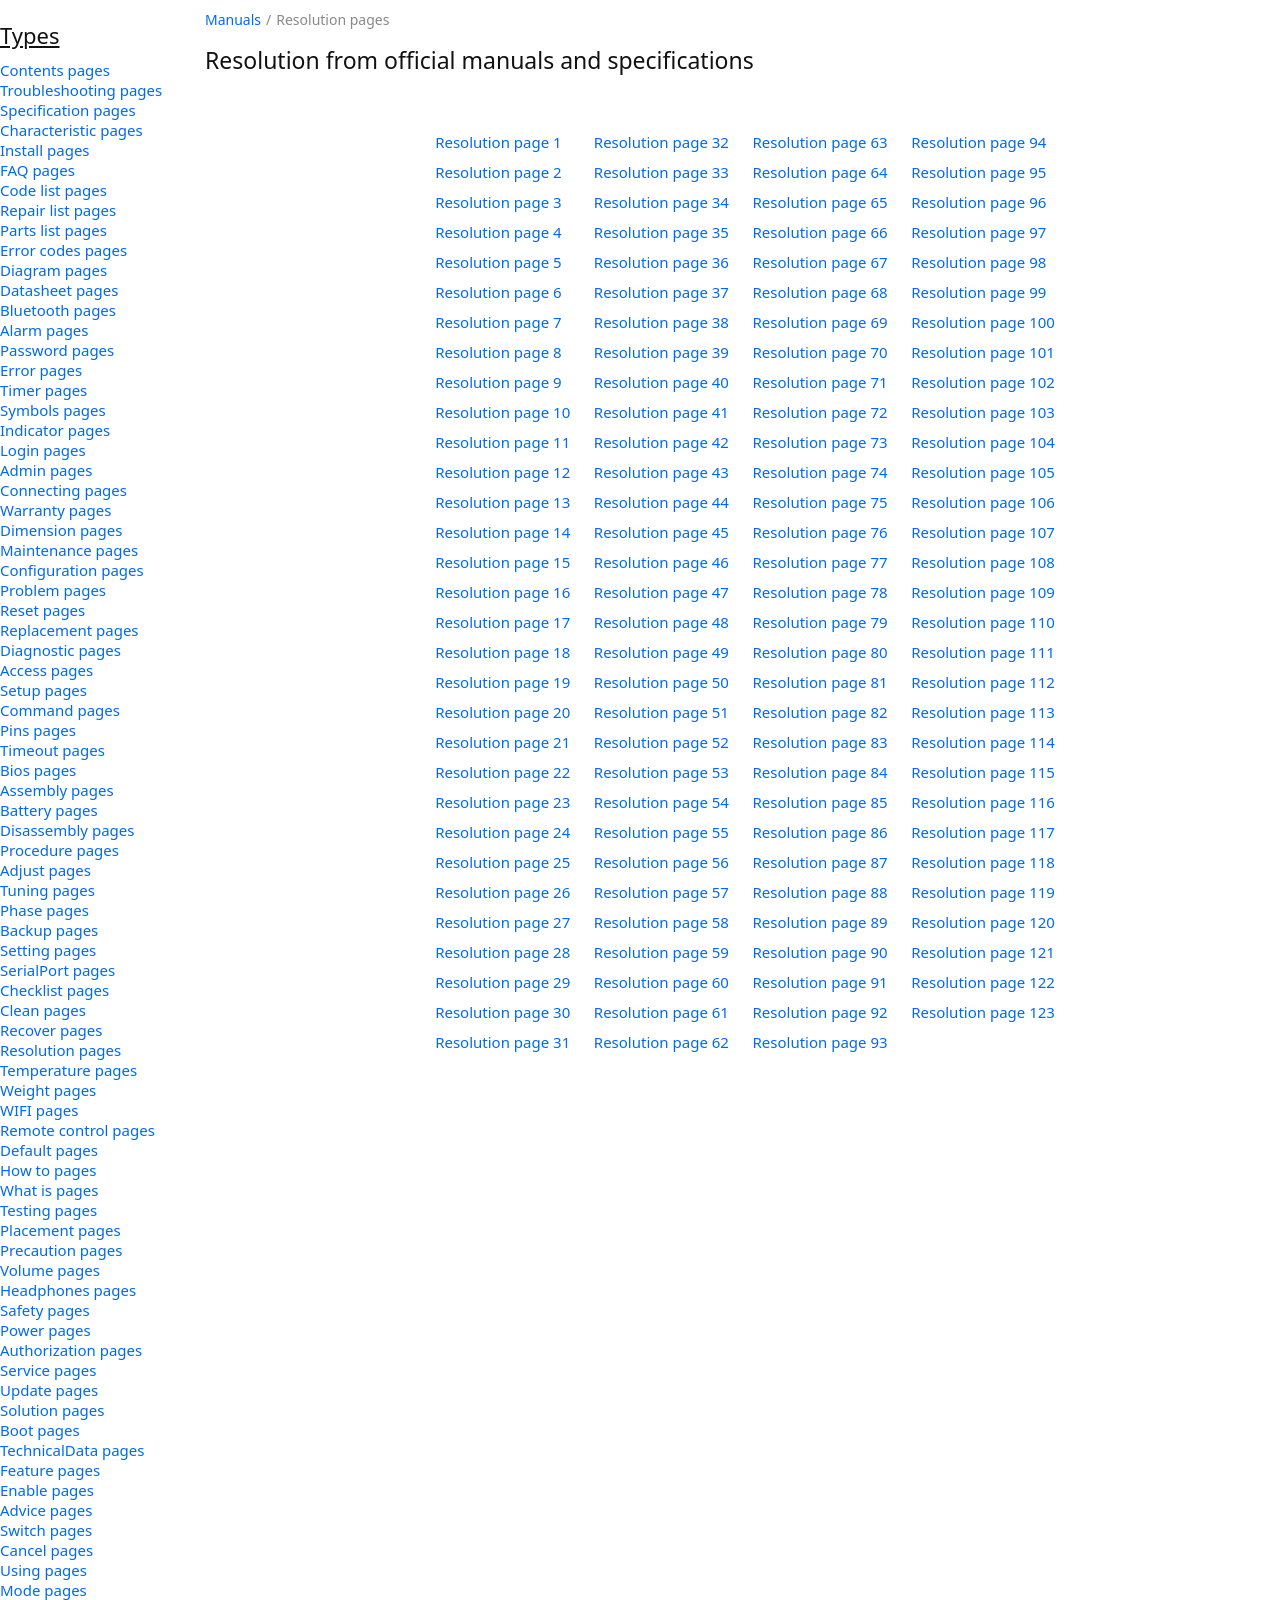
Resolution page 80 (820, 652)
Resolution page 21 (502, 742)
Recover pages (51, 1030)
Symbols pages (53, 410)
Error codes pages (63, 250)
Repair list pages (58, 210)
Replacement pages (69, 630)
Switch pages (46, 1530)
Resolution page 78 (820, 592)
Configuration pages (72, 570)
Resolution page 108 (983, 562)
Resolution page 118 (983, 862)
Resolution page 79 (820, 622)
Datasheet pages (59, 290)
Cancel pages (46, 1550)
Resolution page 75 (820, 502)
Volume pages (50, 1270)
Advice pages (46, 1510)
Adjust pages (45, 870)
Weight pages (48, 1090)
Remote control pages (77, 1130)
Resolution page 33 (661, 172)
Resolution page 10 (502, 412)
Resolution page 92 (820, 1012)
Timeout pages (52, 750)
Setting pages (48, 950)
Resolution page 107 (983, 532)
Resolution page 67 (820, 262)
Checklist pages (54, 990)
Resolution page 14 (502, 532)
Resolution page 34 (661, 202)
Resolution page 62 (661, 1042)
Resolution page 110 (983, 622)
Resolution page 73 (820, 442)
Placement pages (60, 1230)
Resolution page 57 (661, 892)
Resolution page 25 (502, 862)
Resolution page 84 (820, 772)
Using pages (43, 1570)
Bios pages (38, 770)
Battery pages (49, 810)
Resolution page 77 (820, 562)
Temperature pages (68, 1070)
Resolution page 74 (820, 472)
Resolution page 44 (661, 502)
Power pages (45, 1330)
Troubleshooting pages (81, 90)
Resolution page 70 (820, 352)
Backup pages (49, 930)
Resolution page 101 (983, 352)
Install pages (45, 150)
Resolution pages (60, 1050)
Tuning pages (47, 890)
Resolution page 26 (502, 892)
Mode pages (43, 1590)
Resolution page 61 (661, 1012)
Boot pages (40, 1430)
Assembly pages (57, 790)
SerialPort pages (57, 970)
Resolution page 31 (502, 1042)
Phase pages (44, 910)
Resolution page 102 (983, 382)
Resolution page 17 (502, 622)
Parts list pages (53, 230)
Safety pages (45, 1310)
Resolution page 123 (983, 1012)
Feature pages (50, 1470)
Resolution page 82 (820, 712)
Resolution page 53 (661, 772)
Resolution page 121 (983, 952)
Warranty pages (55, 510)
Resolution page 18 (502, 652)
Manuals (233, 19)
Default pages (49, 1150)
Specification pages (68, 110)
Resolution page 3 (498, 202)
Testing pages (48, 1210)
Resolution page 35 (661, 232)
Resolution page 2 (498, 172)
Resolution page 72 (820, 412)
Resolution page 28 (502, 952)
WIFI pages (39, 1110)
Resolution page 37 (661, 292)
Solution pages (52, 1410)
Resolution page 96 (978, 202)
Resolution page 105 (983, 472)
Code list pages (53, 190)
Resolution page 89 (820, 922)
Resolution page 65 (820, 202)
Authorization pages (71, 1350)
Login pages (43, 450)
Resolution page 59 (661, 952)
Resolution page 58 (661, 922)
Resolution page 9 (498, 382)
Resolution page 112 (983, 682)
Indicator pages (55, 430)
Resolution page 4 (498, 232)
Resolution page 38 (661, 322)
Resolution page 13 (502, 502)
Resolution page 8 (498, 352)
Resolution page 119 (983, 892)
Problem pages (53, 590)
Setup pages (43, 690)
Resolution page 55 (661, 832)
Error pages (41, 370)
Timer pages (43, 390)
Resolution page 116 (983, 802)
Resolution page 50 (661, 682)
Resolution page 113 (983, 712)
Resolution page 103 (983, 412)
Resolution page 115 (983, 772)
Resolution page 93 (820, 1042)
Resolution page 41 (661, 412)
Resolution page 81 (820, 682)
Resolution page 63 (820, 142)
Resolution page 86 (820, 832)
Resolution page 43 (661, 472)
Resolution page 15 (502, 562)
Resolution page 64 (820, 172)
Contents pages (55, 70)
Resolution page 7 (498, 322)
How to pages (48, 1170)
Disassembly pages (67, 830)
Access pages (46, 670)
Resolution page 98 (978, 262)
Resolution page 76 (820, 532)
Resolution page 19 (502, 682)
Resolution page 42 (661, 442)
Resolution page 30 (502, 1012)
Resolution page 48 (661, 622)
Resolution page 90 (820, 952)
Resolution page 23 (502, 802)
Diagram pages (53, 270)
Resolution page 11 (502, 442)
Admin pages (46, 470)
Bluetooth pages (58, 310)
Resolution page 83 (820, 742)
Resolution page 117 (983, 832)
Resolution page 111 (983, 652)
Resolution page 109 (983, 592)
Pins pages (38, 730)
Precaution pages (61, 1250)
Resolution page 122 (983, 982)
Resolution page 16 (502, 592)
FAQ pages (37, 170)
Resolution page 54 (661, 802)
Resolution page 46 (661, 562)
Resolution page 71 (820, 382)
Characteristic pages (71, 130)
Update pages (49, 1390)
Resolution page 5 (498, 262)
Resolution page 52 (661, 742)
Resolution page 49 (661, 652)
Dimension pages (61, 530)
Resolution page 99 (978, 292)
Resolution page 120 (983, 922)
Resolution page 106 (983, 502)
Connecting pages (63, 490)
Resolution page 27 (502, 922)
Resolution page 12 (502, 472)
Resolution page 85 (820, 802)
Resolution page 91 (820, 982)
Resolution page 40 (661, 382)
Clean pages (43, 1010)
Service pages (48, 1370)
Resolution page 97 (978, 232)
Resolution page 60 (661, 982)
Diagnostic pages (60, 650)
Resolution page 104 (983, 442)
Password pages (57, 350)
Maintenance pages (69, 550)
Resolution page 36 (661, 262)
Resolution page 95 (978, 172)
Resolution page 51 (661, 712)
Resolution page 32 (661, 142)
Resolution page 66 (820, 232)
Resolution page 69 (820, 322)
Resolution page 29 (502, 982)
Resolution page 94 (978, 142)
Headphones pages (68, 1290)
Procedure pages (59, 850)
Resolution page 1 (498, 142)
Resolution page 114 (983, 742)
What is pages (49, 1190)
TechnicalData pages (72, 1450)
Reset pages (42, 610)
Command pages (60, 710)
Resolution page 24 (502, 832)
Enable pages (47, 1490)
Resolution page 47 (661, 592)
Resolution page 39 (661, 352)
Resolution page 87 (820, 862)
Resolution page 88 (820, 892)
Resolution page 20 (502, 712)
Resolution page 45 (661, 532)
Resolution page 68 (820, 292)
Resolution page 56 (661, 862)
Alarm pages (44, 330)
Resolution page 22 (502, 772)
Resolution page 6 (498, 292)
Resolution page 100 (983, 322)
